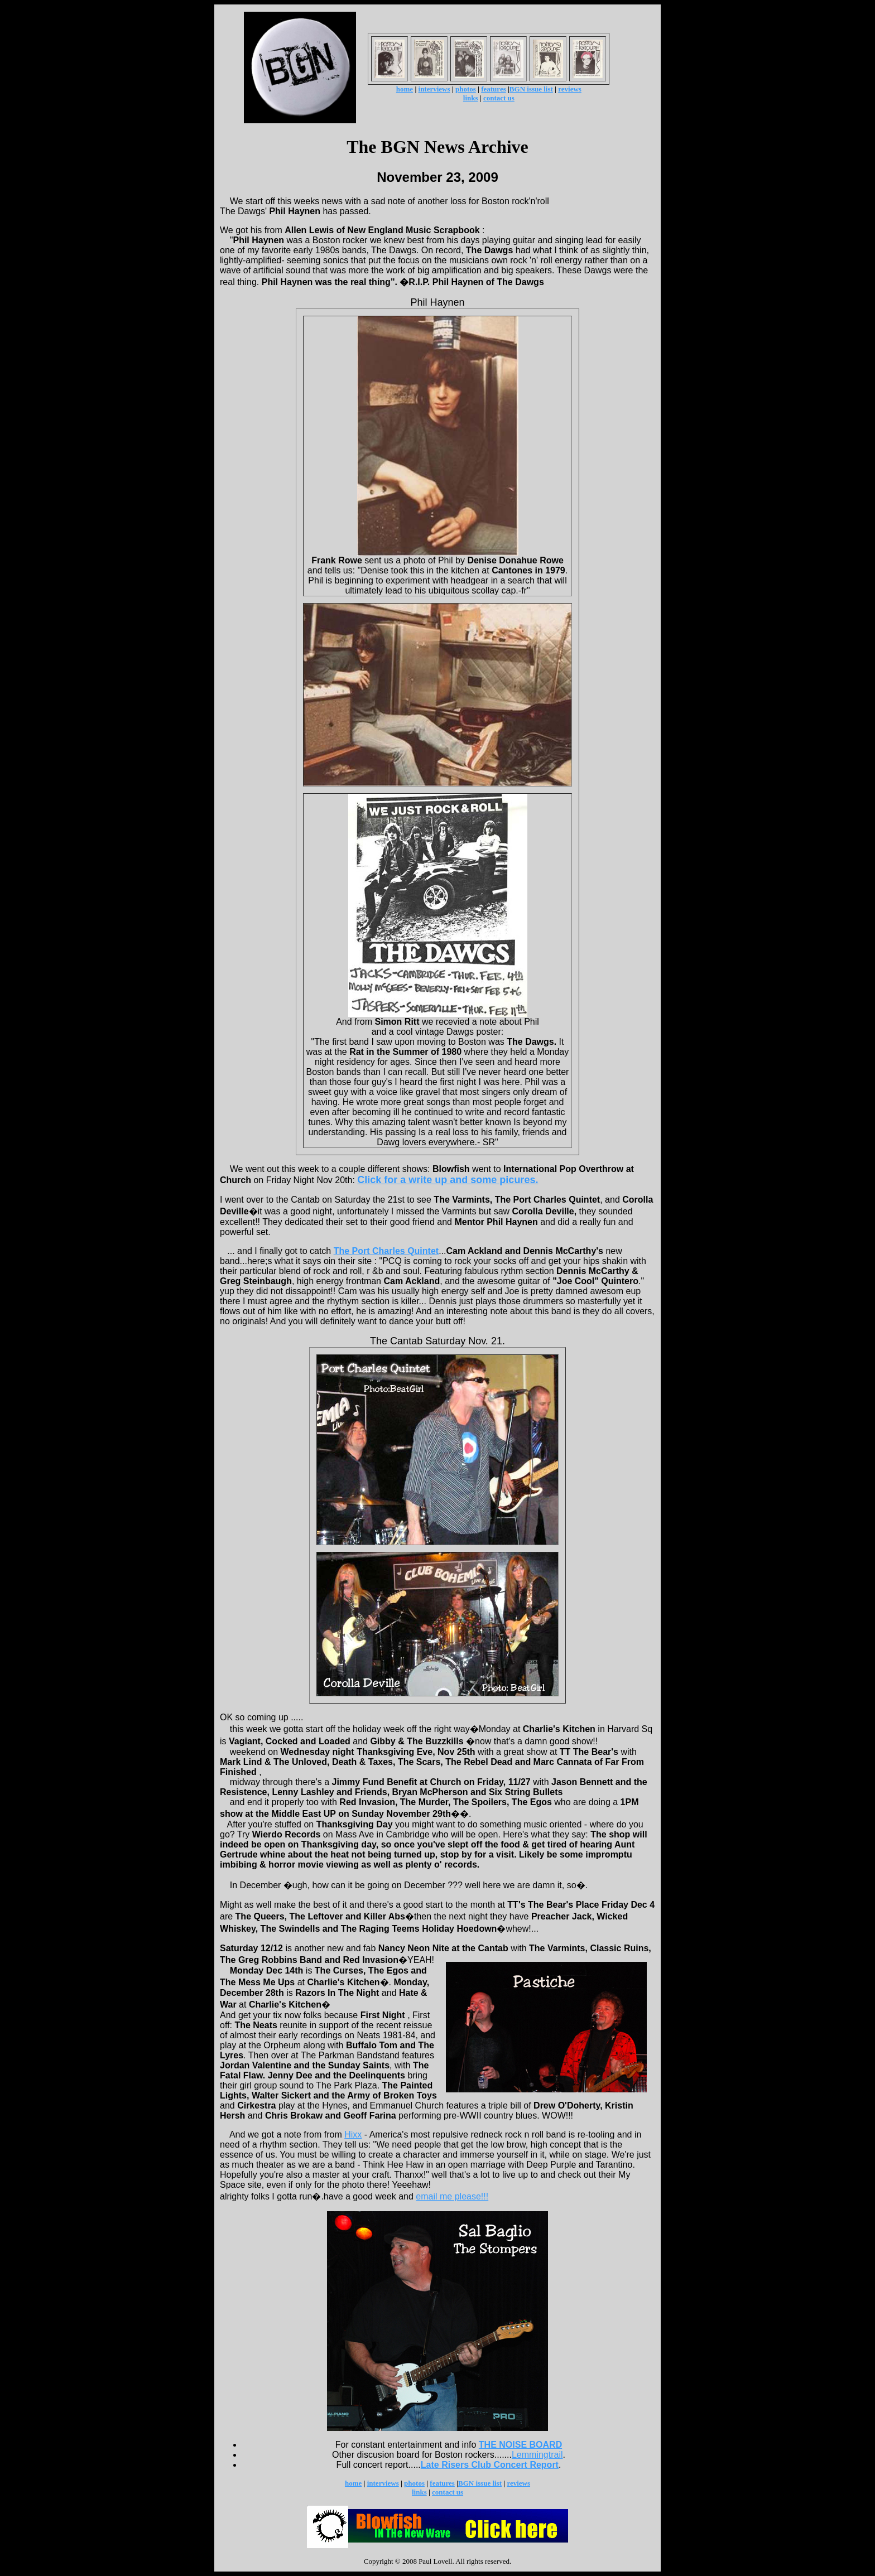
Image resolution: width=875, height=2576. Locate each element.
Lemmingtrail (537, 2454)
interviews (434, 89)
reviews (569, 89)
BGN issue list (531, 89)
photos (465, 89)
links (470, 98)
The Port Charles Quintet (386, 1251)
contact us (499, 98)
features (493, 89)
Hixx (353, 2134)
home (404, 89)
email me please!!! (452, 2196)
